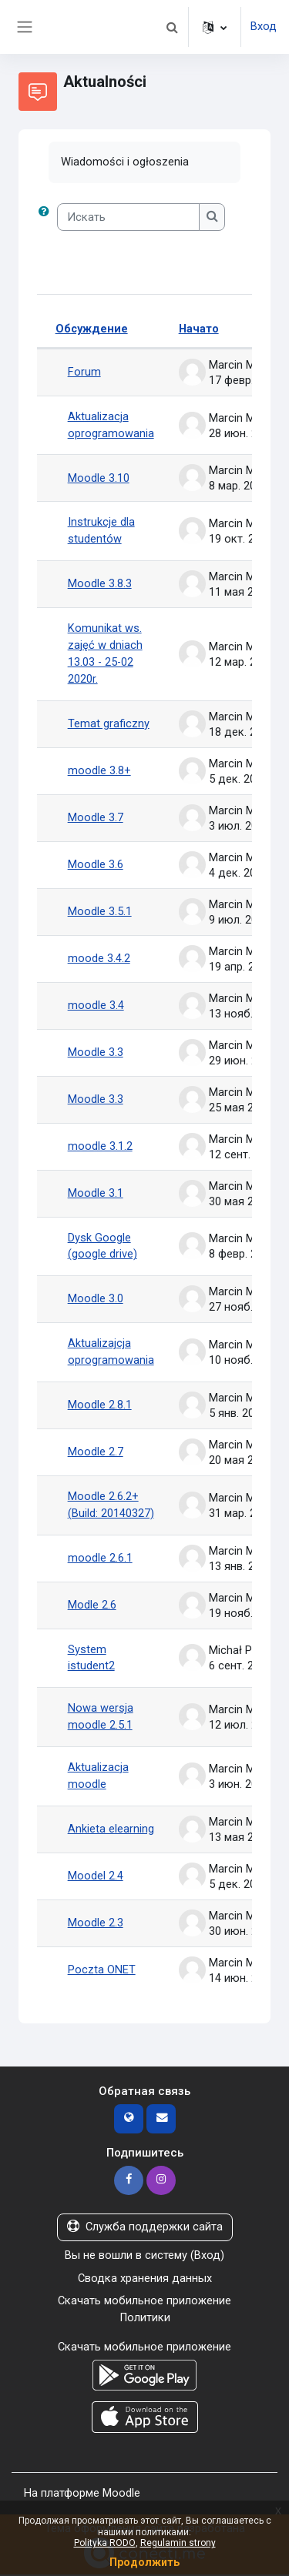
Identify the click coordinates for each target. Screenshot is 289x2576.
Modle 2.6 (92, 1605)
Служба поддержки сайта (145, 2228)
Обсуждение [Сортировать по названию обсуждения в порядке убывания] (92, 329)
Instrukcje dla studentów (101, 531)
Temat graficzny (109, 723)
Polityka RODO (105, 2543)
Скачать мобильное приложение (144, 2302)
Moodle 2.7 (95, 1452)
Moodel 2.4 (95, 1877)
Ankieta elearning (111, 1830)
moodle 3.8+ (99, 770)
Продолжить (144, 2562)
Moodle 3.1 (95, 1193)
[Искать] (128, 217)
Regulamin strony (178, 2543)
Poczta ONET (102, 1971)
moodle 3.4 (96, 1005)
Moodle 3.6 (95, 864)
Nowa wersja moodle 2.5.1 (100, 1717)
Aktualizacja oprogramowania (111, 424)
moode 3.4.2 (99, 958)
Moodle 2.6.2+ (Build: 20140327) (111, 1505)
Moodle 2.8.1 (100, 1405)
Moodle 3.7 (95, 817)
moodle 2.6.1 (100, 1558)
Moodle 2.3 (95, 1924)
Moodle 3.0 (95, 1299)
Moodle (121, 2494)
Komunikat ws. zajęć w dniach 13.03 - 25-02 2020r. (105, 654)
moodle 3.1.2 (100, 1146)
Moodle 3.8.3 (100, 584)
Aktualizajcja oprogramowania (111, 1352)
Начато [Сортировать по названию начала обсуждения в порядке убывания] (199, 329)
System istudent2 (91, 1658)
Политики (144, 2319)
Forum (84, 372)
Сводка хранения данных (145, 2279)
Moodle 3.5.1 (100, 911)
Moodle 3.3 (95, 1052)
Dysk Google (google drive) (102, 1246)
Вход (263, 26)
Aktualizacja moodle (98, 1777)
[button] (172, 27)
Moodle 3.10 (98, 478)
